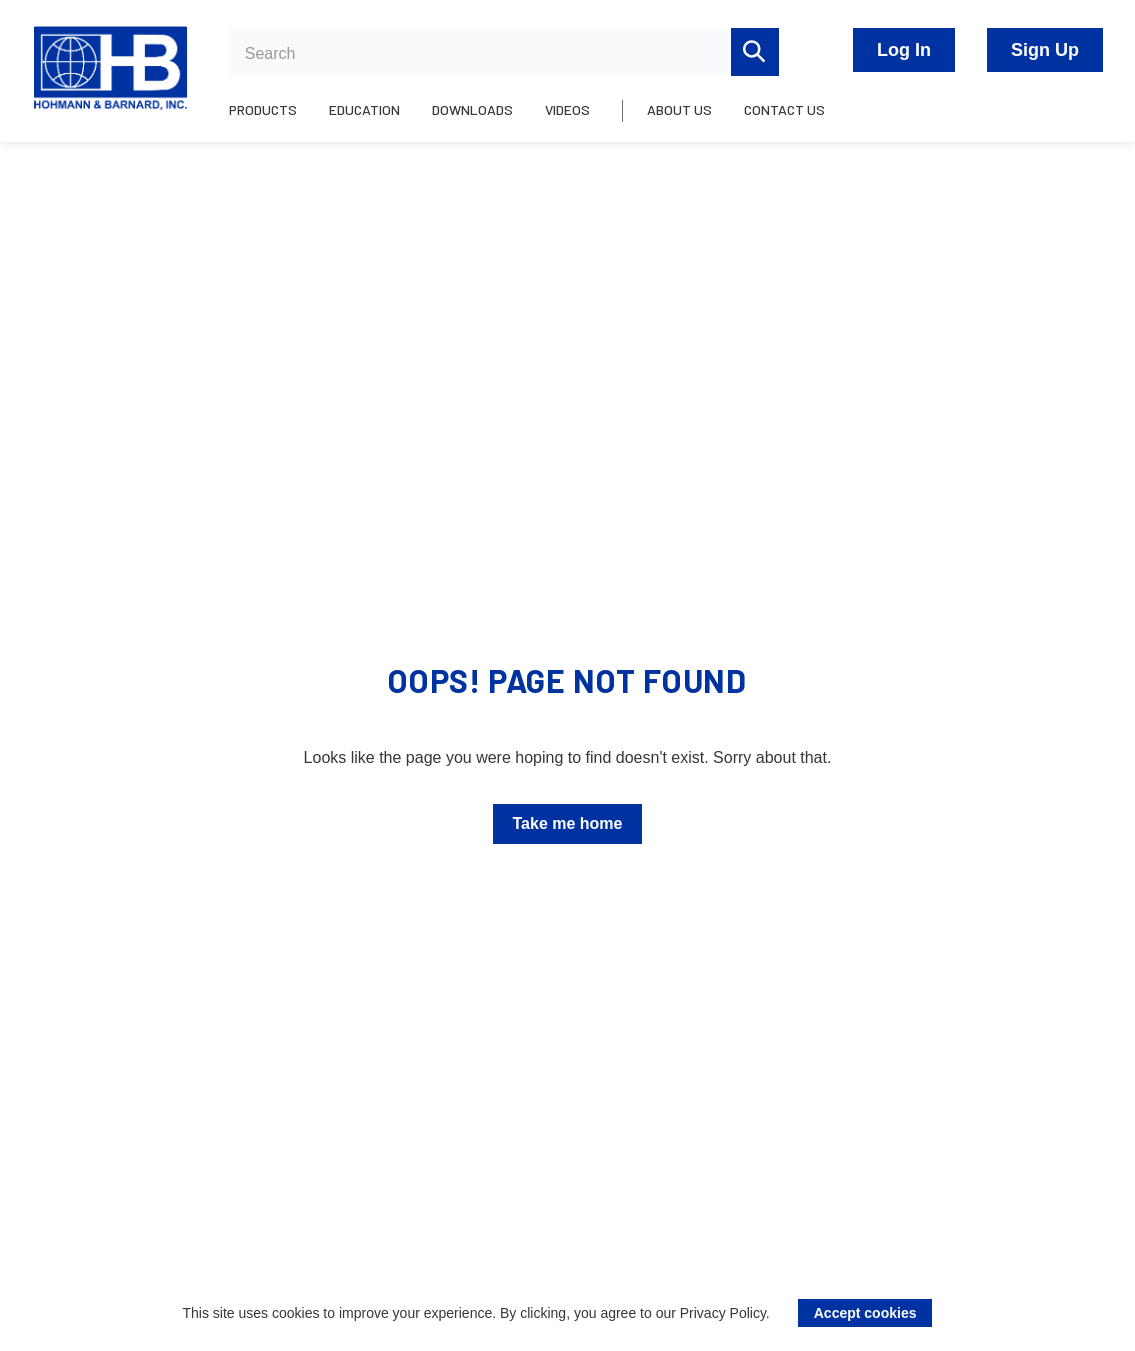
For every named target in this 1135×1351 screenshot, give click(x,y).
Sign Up (1045, 50)
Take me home (568, 823)
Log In (904, 50)
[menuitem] (271, 121)
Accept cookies (865, 1313)
